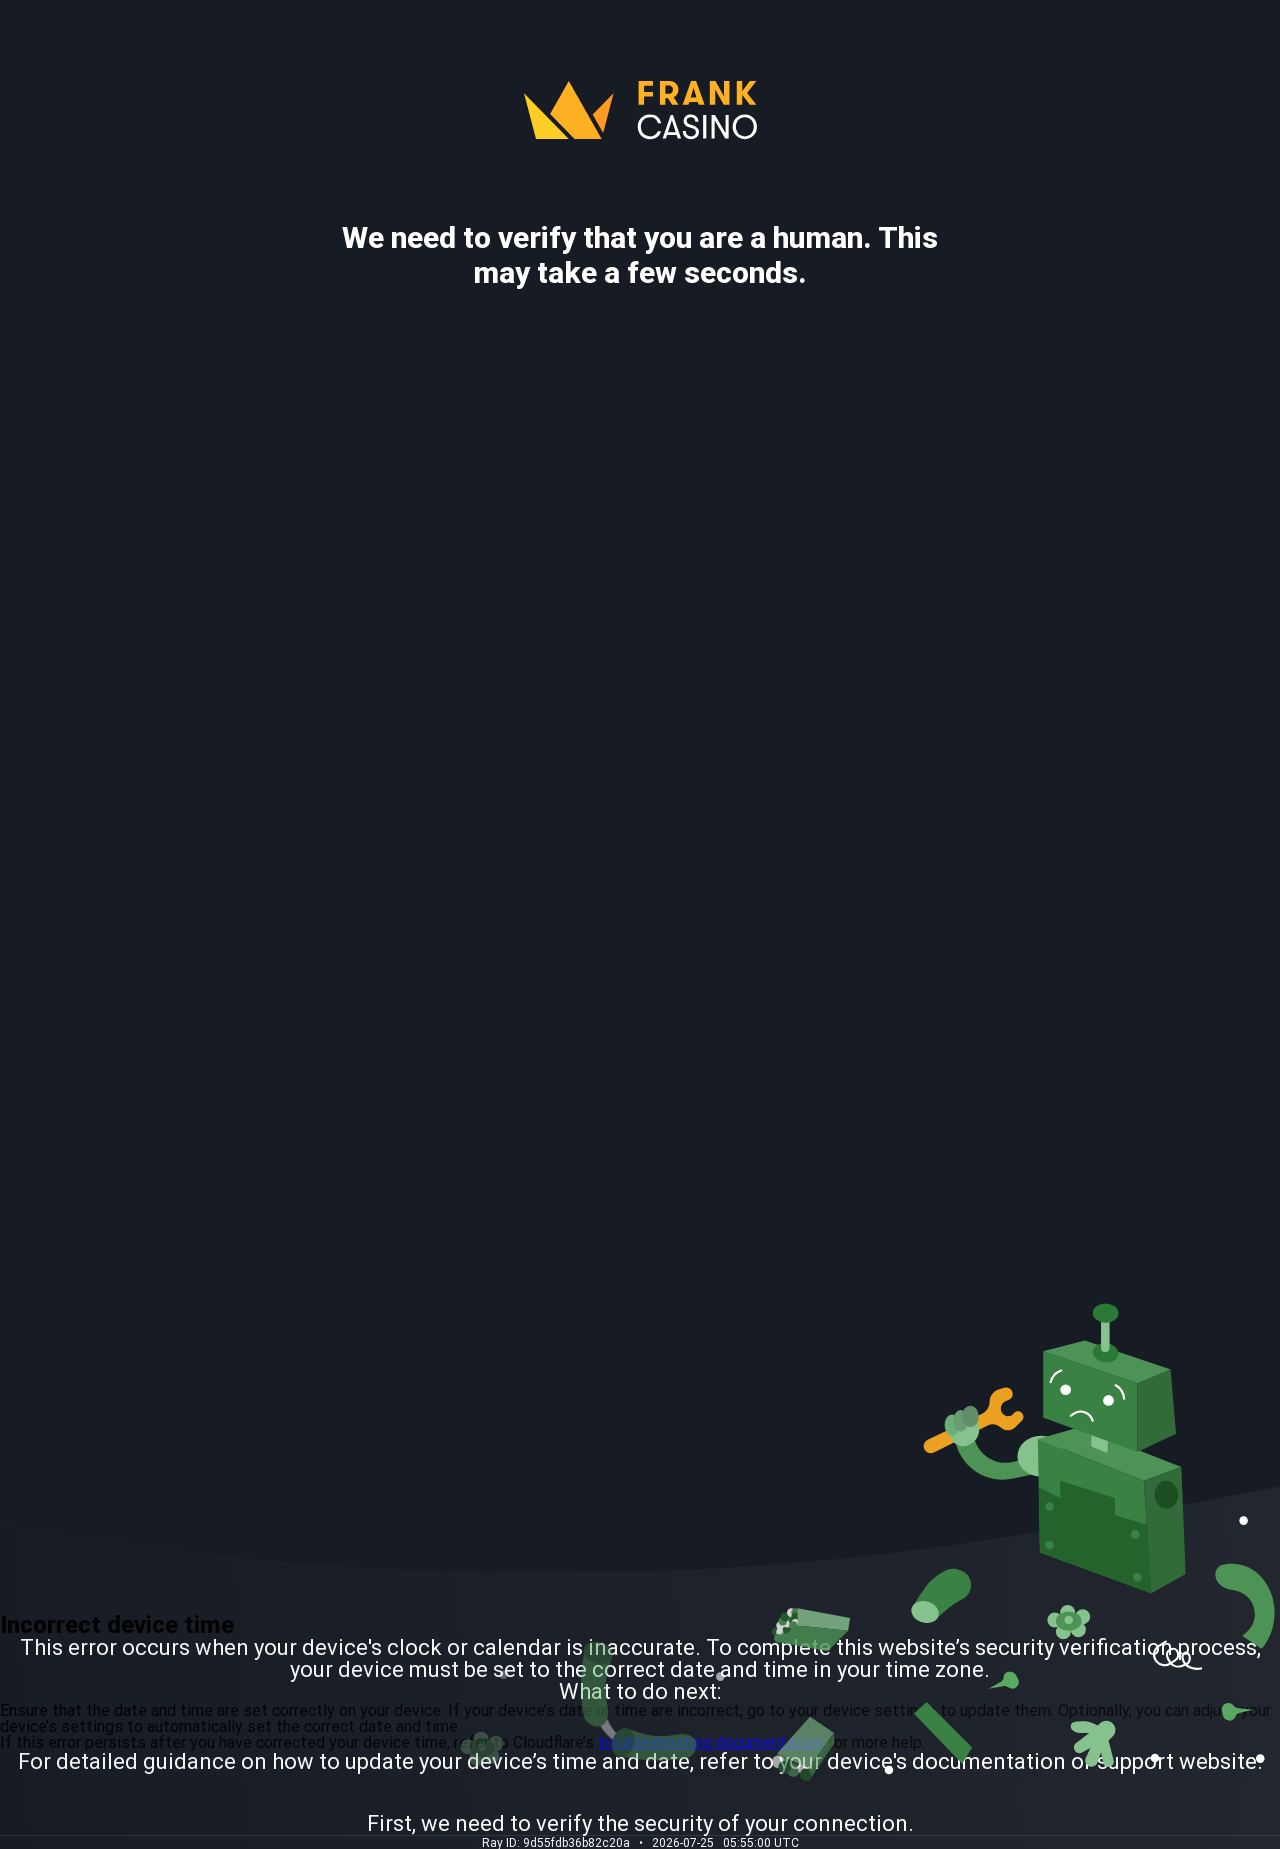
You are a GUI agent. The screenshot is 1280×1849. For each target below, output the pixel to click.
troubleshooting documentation (710, 1742)
